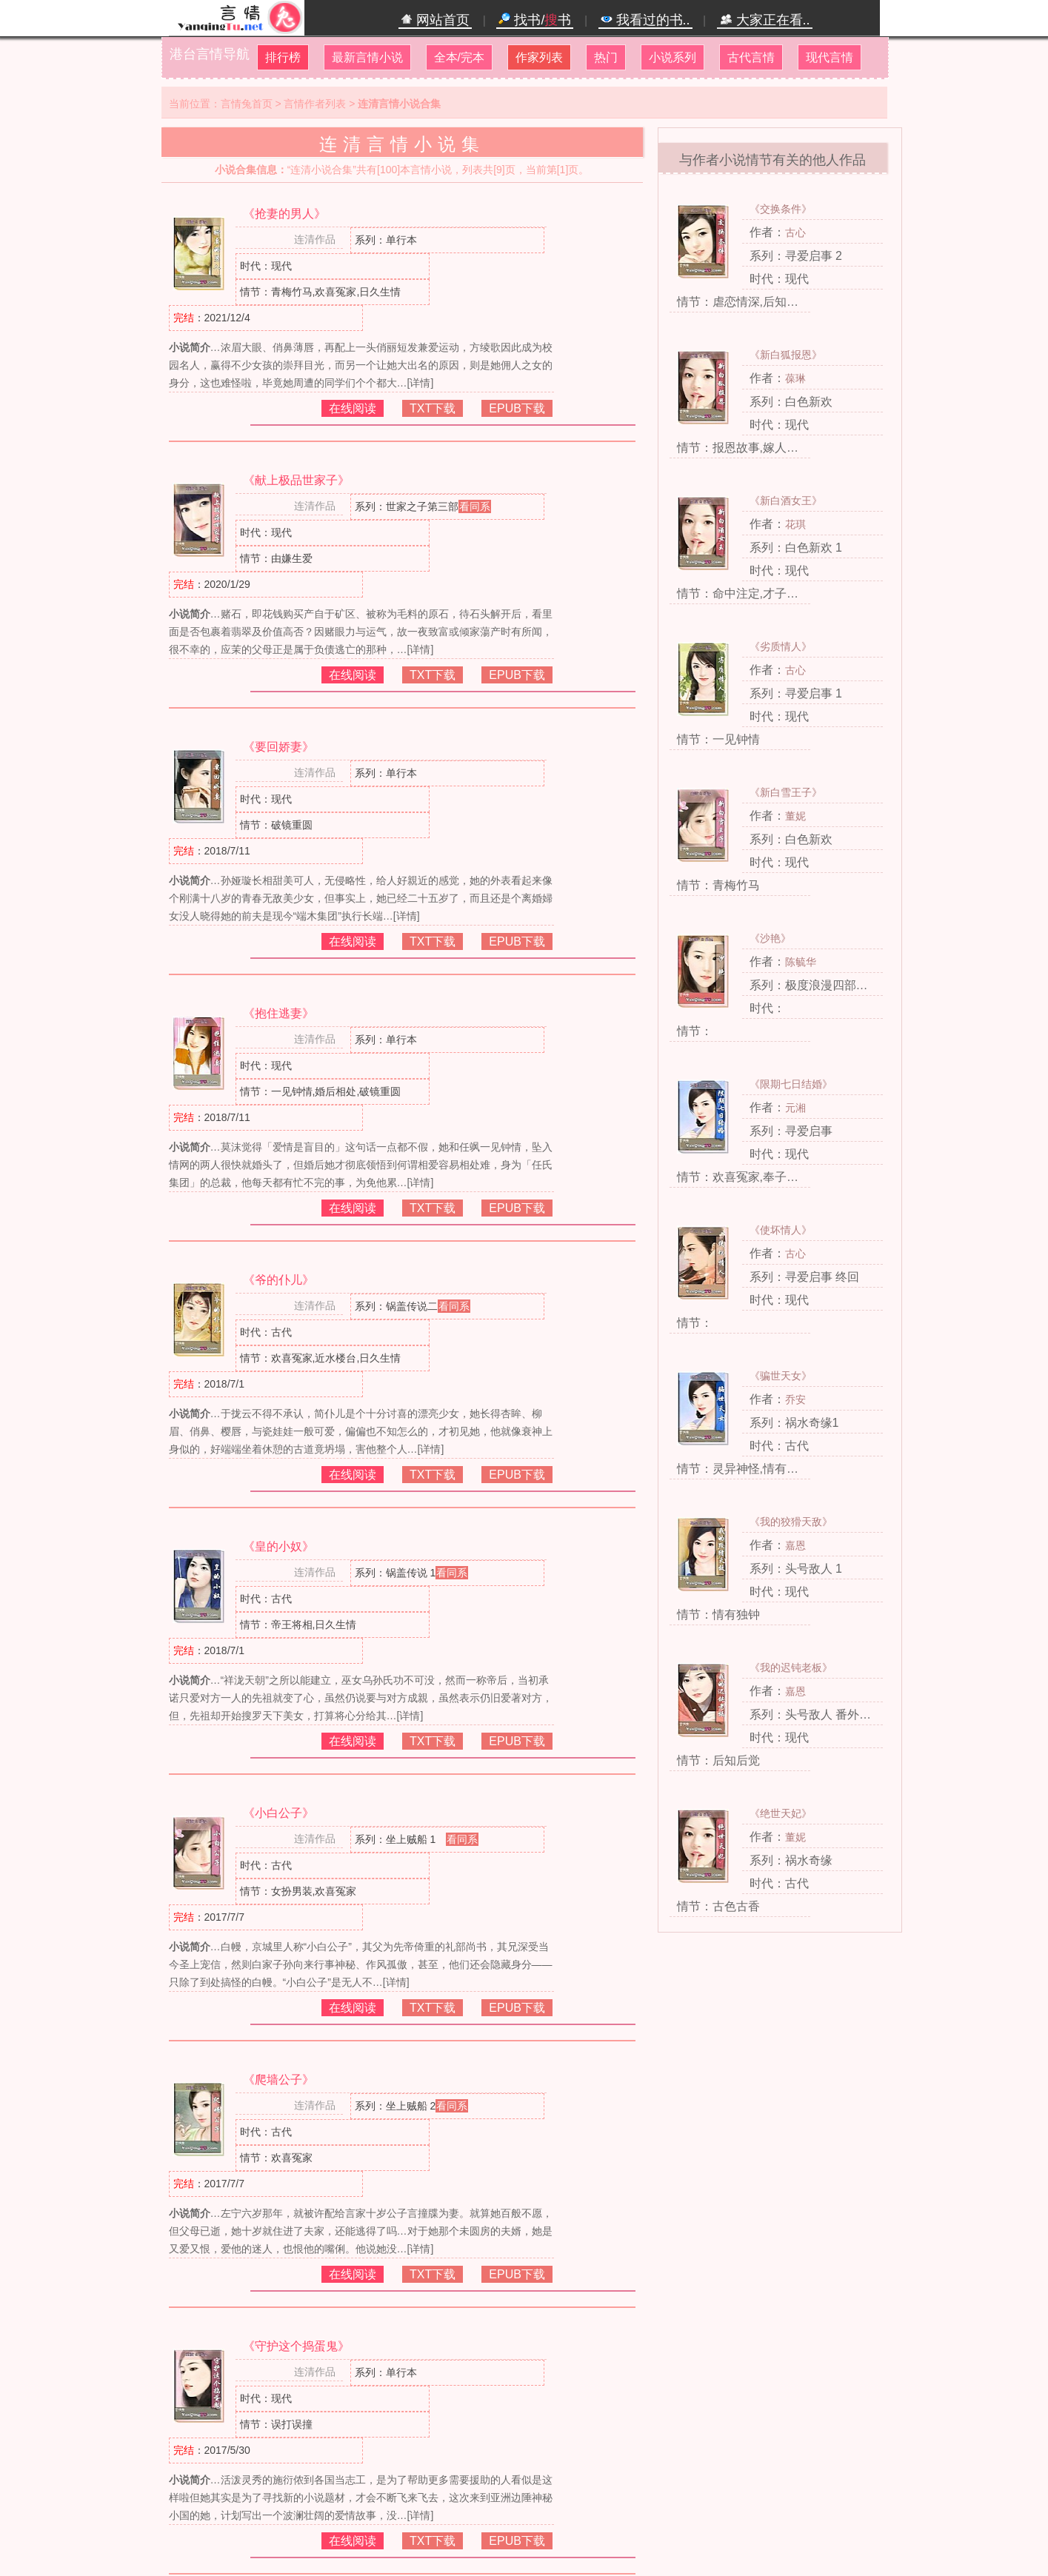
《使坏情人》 (781, 1230)
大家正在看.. (764, 20)
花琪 (795, 524)
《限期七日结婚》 (791, 1084)
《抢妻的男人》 (284, 213)
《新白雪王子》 (786, 792)
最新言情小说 (367, 57)
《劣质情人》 (781, 646)
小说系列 (672, 57)
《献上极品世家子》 (296, 480)
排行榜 (283, 57)
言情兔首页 (247, 104)
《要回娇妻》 (278, 746)
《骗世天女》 (781, 1376)
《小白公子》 (278, 1813)
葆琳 (795, 378)
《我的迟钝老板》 (791, 1667)
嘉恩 (795, 1545)
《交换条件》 (781, 209)
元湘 (795, 1108)
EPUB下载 (517, 408)
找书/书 (534, 20)
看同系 (474, 506)
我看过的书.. (645, 20)
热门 (606, 57)
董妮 (795, 816)
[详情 (419, 383)
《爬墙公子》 (278, 2079)
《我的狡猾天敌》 (791, 1522)
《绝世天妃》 (781, 1813)
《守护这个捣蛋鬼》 (296, 2346)
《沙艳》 (770, 938)
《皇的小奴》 (278, 1546)
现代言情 (829, 57)
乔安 (795, 1399)
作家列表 (539, 57)
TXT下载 (432, 408)
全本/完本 (459, 57)
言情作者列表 (315, 104)
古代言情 (751, 57)
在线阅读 (352, 408)
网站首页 (435, 20)
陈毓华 (800, 962)
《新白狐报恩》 (786, 355)
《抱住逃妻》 (278, 1013)
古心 (795, 232)
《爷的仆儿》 (278, 1280)
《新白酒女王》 (786, 500)
